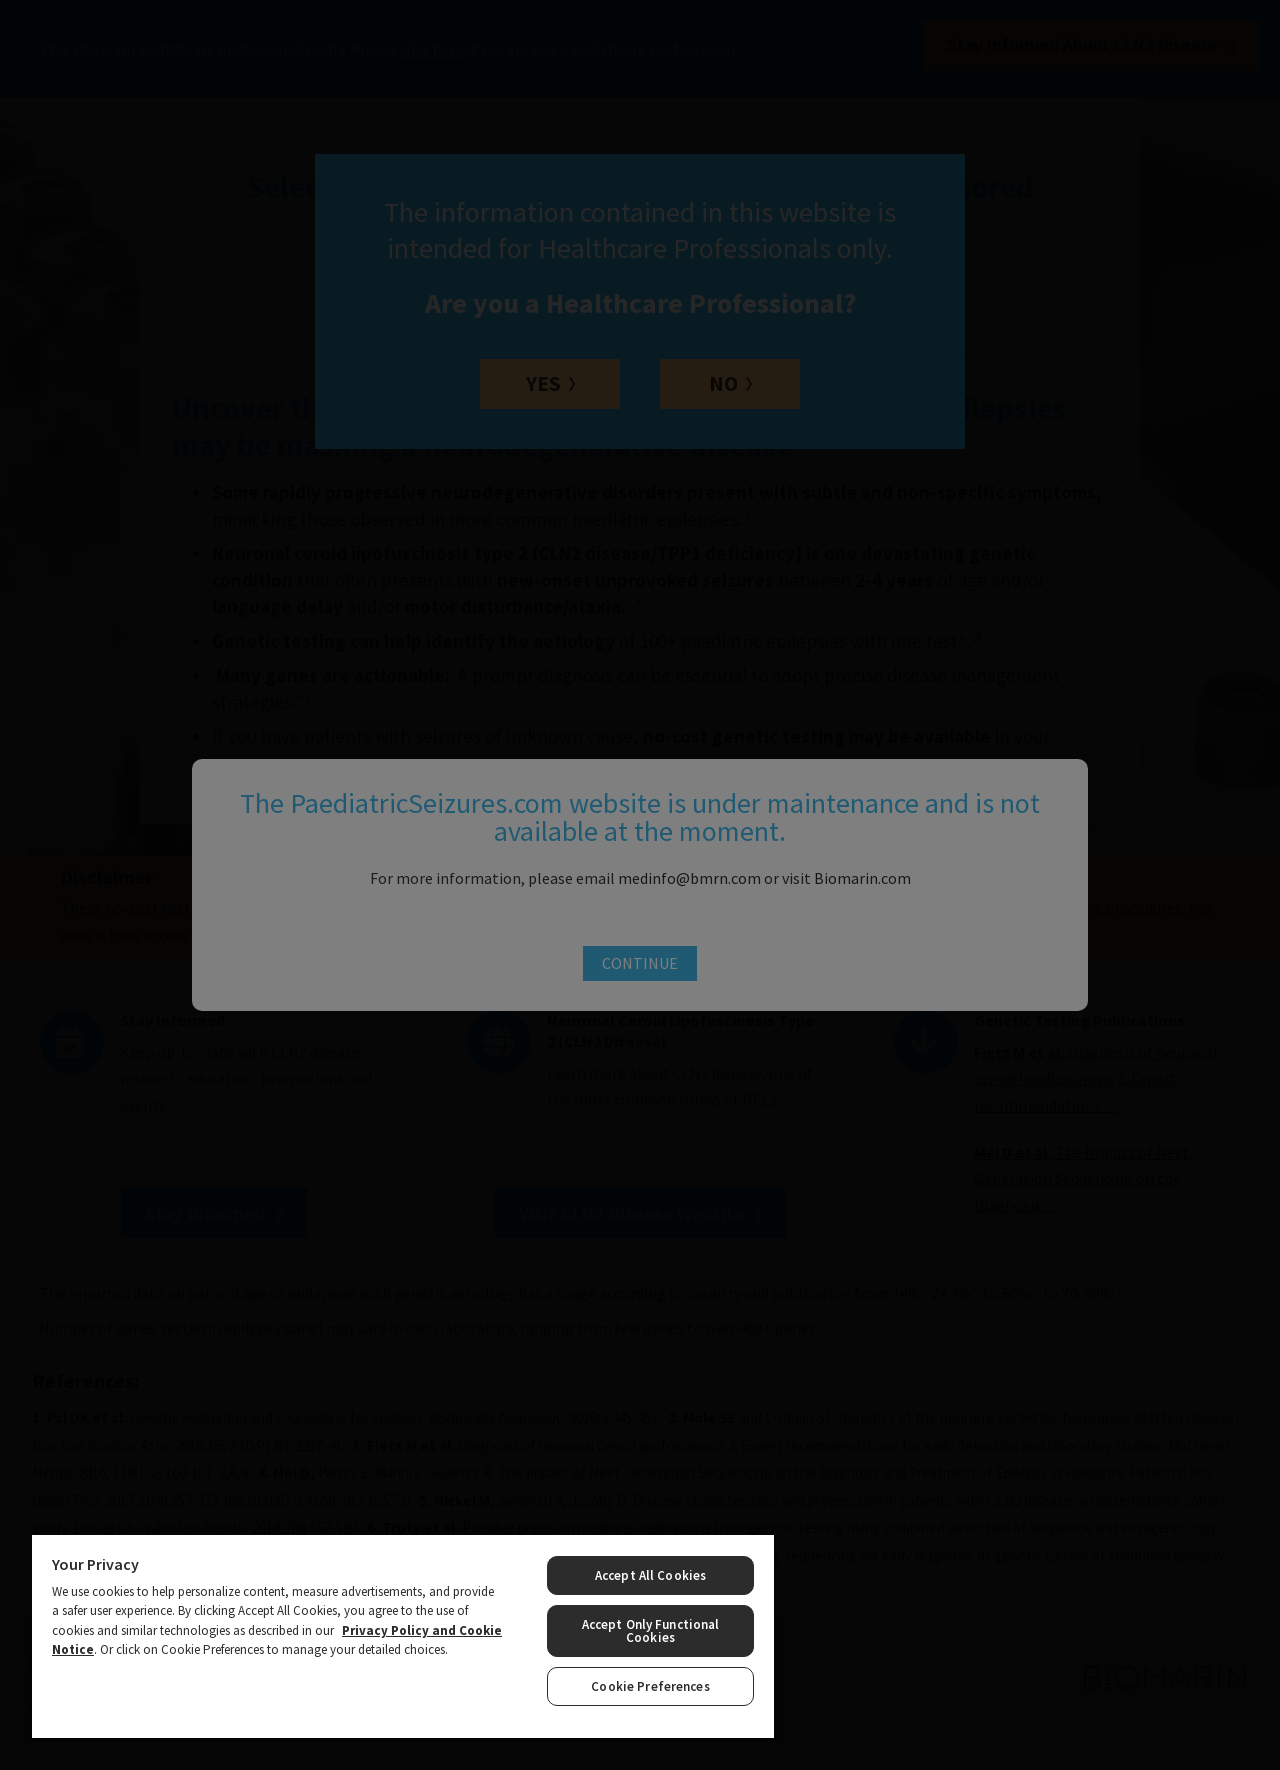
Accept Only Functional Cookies (651, 1631)
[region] (403, 1635)
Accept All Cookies (650, 1575)
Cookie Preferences (650, 1686)
